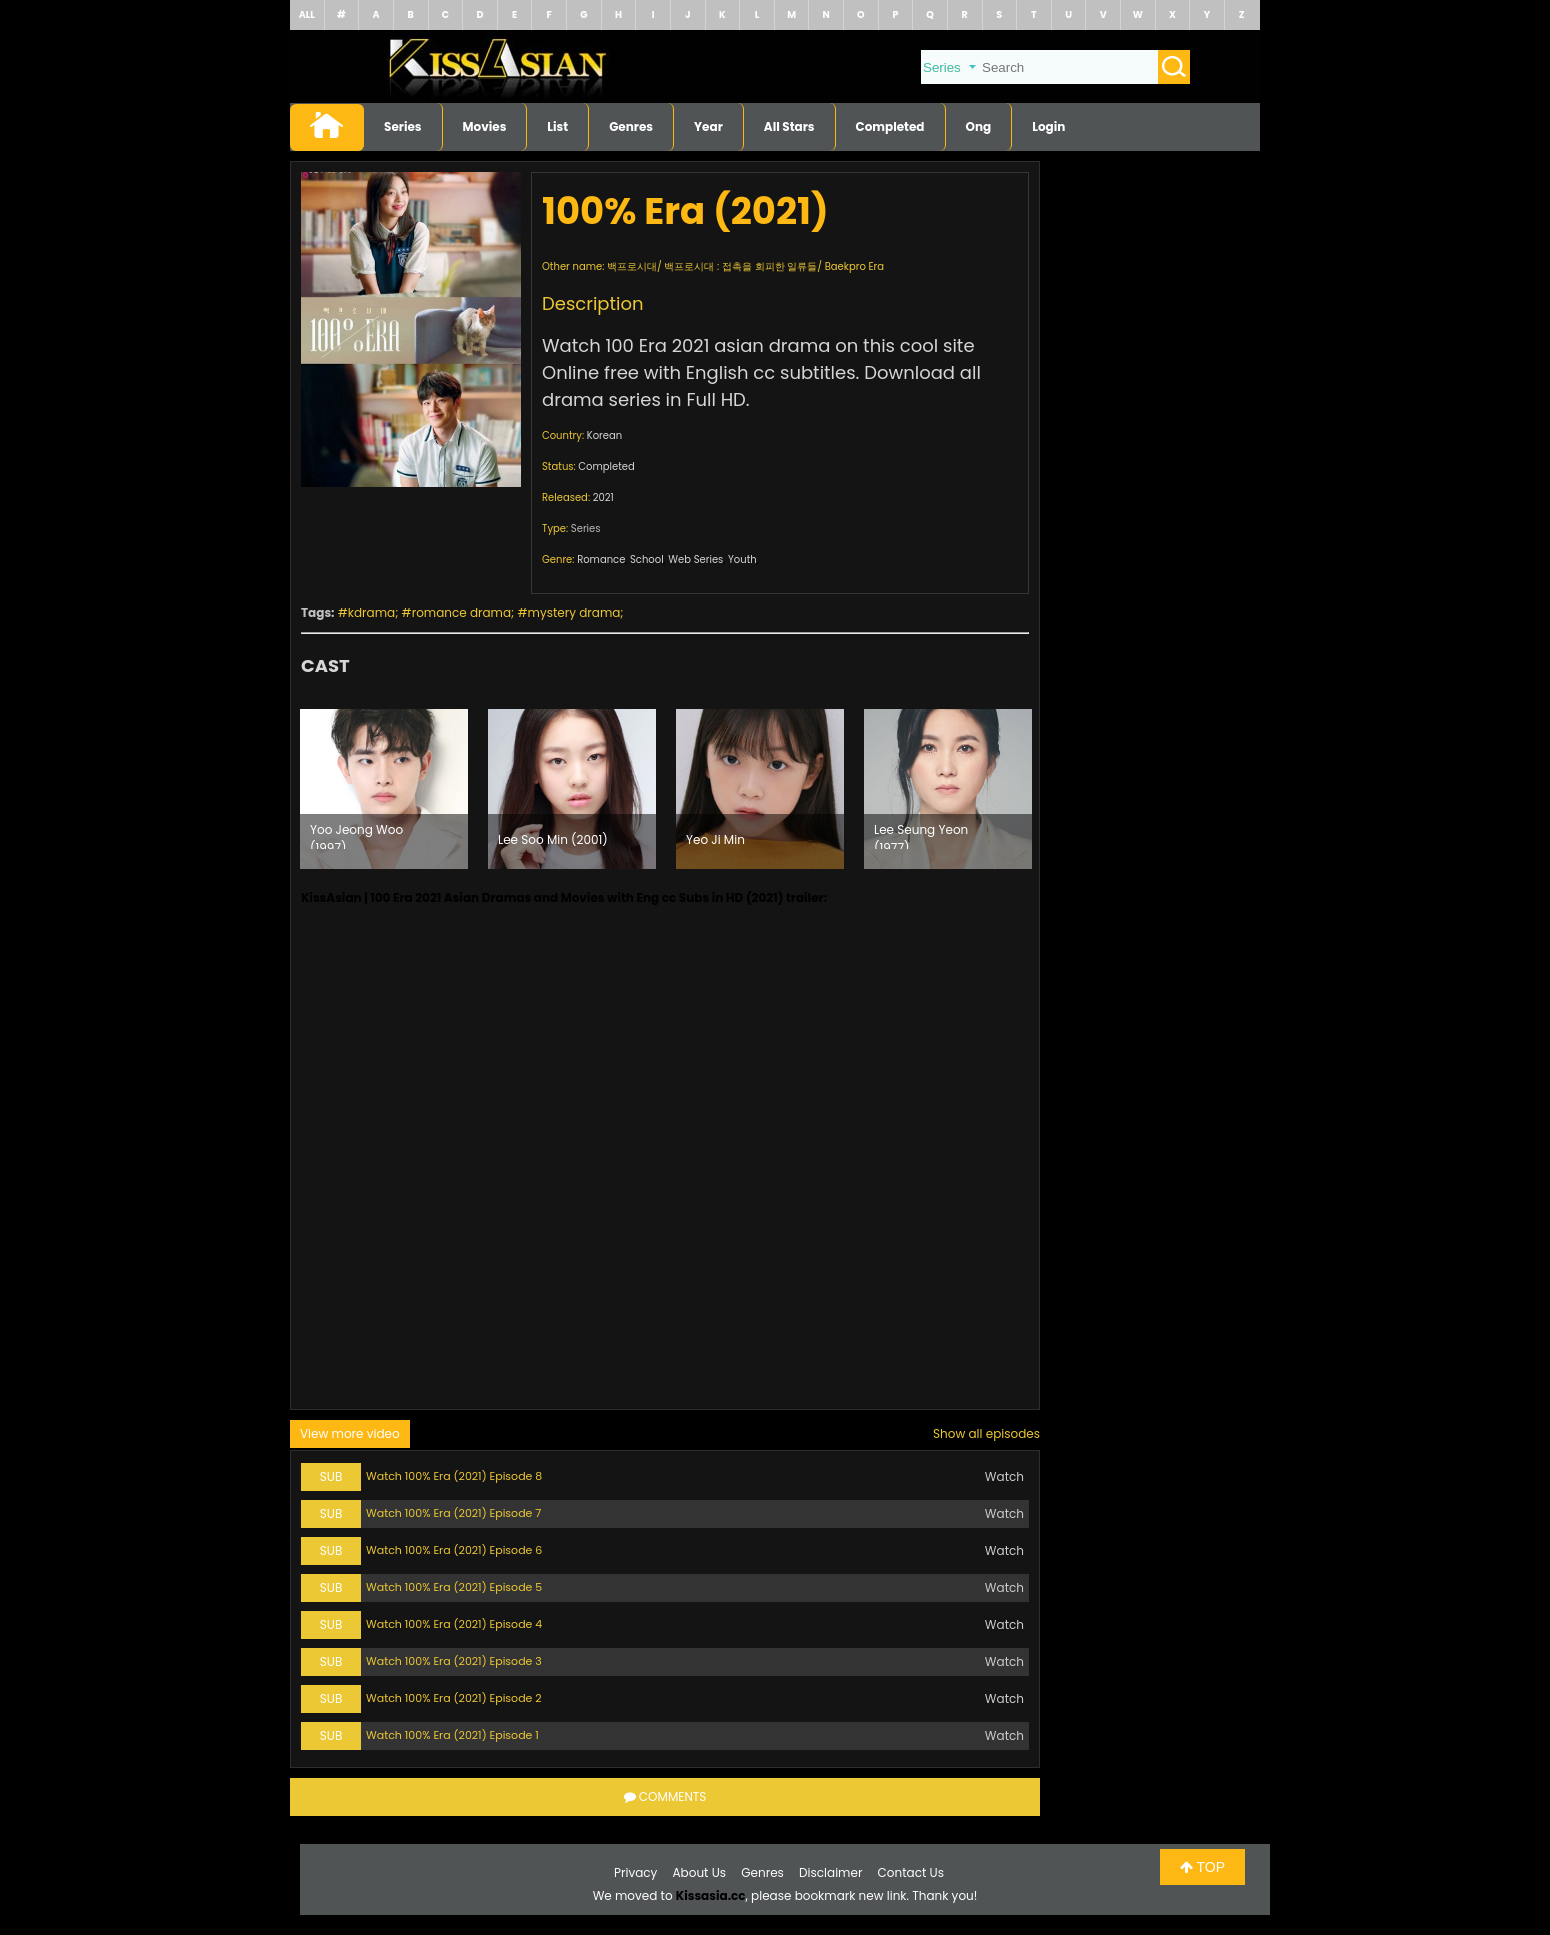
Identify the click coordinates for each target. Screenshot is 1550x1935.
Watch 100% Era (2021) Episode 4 (454, 1624)
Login (1048, 126)
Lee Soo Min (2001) (553, 839)
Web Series (695, 559)
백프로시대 (632, 266)
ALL (307, 14)
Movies (485, 126)
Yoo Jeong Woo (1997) (356, 835)
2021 (603, 497)
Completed (890, 126)
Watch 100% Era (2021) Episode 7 (453, 1513)
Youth (742, 559)
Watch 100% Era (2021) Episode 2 (454, 1698)
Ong (979, 126)
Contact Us (911, 1872)
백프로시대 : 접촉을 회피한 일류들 (740, 266)
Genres (631, 126)
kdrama (371, 612)
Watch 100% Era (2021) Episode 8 (454, 1476)
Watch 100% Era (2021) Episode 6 (454, 1550)
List (557, 126)
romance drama (461, 612)
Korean (604, 435)
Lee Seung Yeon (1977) (921, 835)
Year (708, 126)
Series (403, 126)
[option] (384, 789)
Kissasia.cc (711, 1895)
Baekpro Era (854, 266)
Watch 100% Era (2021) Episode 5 (454, 1587)
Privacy (635, 1872)
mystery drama (574, 612)
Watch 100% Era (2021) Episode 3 (454, 1661)
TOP (1202, 1867)
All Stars (789, 126)
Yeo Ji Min (715, 839)
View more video (350, 1433)
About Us (700, 1872)
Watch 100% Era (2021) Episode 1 (452, 1735)
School (647, 559)
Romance (601, 559)
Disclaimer (830, 1872)
